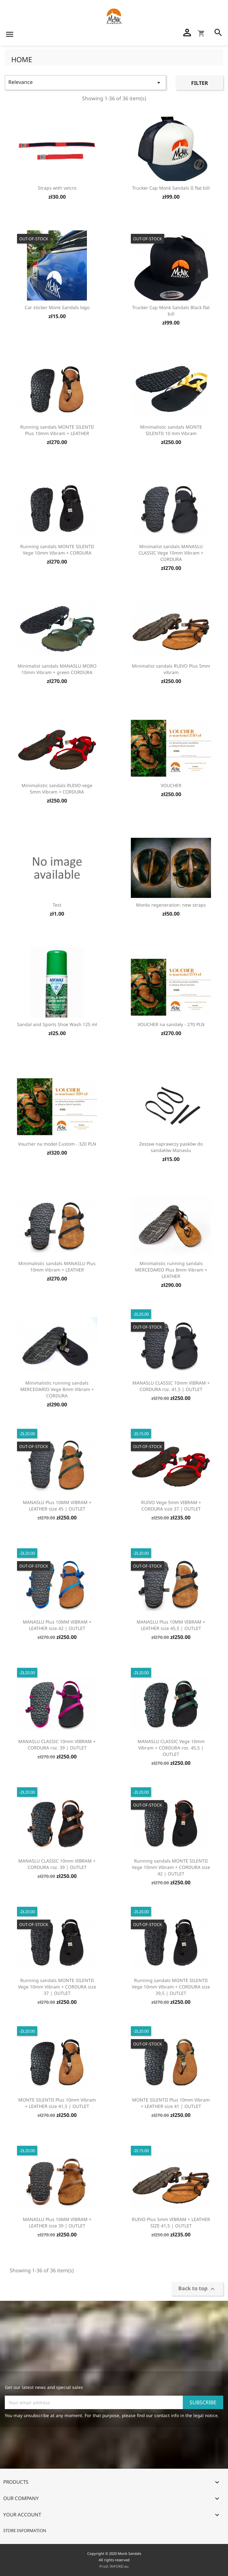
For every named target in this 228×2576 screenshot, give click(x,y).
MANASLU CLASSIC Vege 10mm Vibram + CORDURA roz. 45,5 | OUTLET (171, 1747)
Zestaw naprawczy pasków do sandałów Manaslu (171, 1147)
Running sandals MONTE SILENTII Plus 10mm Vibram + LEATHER (57, 430)
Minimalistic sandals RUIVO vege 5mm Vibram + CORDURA (56, 788)
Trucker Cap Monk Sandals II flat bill (171, 188)
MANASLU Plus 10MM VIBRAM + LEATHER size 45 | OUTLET (57, 1505)
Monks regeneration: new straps (171, 905)
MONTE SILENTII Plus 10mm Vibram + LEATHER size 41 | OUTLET (171, 2103)
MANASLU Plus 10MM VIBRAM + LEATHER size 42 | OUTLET (57, 1625)
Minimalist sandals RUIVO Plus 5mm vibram (171, 669)
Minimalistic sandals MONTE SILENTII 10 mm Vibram (171, 430)
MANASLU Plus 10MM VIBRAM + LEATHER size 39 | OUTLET (57, 2222)
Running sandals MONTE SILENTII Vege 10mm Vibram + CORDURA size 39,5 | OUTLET (171, 1986)
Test (57, 905)
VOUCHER (171, 785)
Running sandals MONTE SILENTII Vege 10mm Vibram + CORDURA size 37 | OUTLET (57, 1986)
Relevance (85, 82)
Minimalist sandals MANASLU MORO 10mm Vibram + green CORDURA (57, 669)
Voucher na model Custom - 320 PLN (57, 1144)
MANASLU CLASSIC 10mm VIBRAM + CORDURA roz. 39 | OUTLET (57, 1744)
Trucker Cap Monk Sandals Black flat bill (171, 310)
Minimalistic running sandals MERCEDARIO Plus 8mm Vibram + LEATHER (171, 1269)
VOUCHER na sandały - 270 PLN (171, 1024)
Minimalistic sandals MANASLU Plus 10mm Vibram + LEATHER (57, 1266)
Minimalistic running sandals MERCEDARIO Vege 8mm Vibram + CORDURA (57, 1389)
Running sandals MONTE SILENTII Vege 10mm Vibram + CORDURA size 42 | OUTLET (171, 1867)
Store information (24, 2530)
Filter (199, 82)
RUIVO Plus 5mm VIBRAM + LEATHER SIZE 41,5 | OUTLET (171, 2222)
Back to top (197, 2289)
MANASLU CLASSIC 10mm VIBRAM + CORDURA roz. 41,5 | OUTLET (171, 1386)
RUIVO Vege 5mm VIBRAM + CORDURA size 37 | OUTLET (171, 1505)
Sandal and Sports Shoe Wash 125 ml (57, 1024)
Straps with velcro (57, 188)
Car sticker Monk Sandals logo (57, 307)
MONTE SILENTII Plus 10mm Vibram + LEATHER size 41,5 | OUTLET (57, 2103)
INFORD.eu (119, 2566)
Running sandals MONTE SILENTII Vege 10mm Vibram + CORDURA (57, 549)
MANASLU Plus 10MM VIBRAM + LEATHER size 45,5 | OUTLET (171, 1625)
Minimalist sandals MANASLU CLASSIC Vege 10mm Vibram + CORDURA (171, 552)
